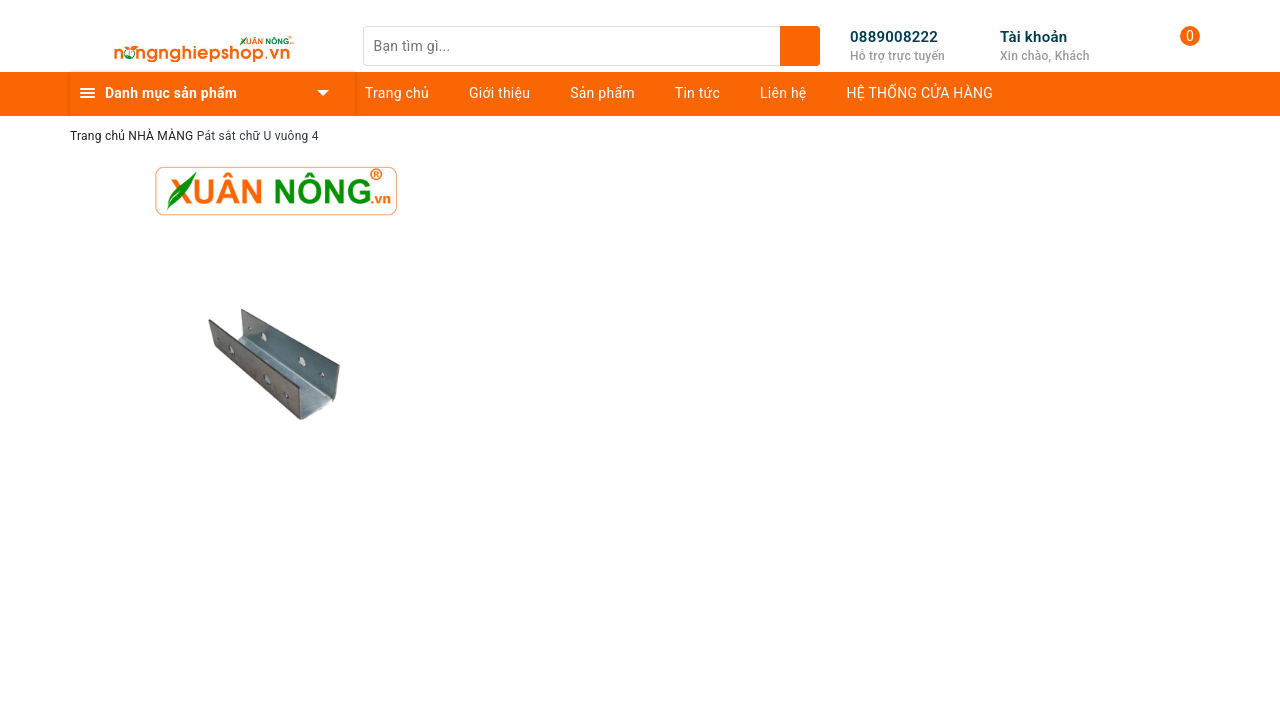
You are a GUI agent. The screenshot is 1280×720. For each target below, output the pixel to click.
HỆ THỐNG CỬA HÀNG (920, 93)
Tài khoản (1033, 37)
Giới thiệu (499, 93)
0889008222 (894, 37)
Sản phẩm (602, 93)
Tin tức (697, 93)
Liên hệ (783, 93)
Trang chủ (397, 93)
